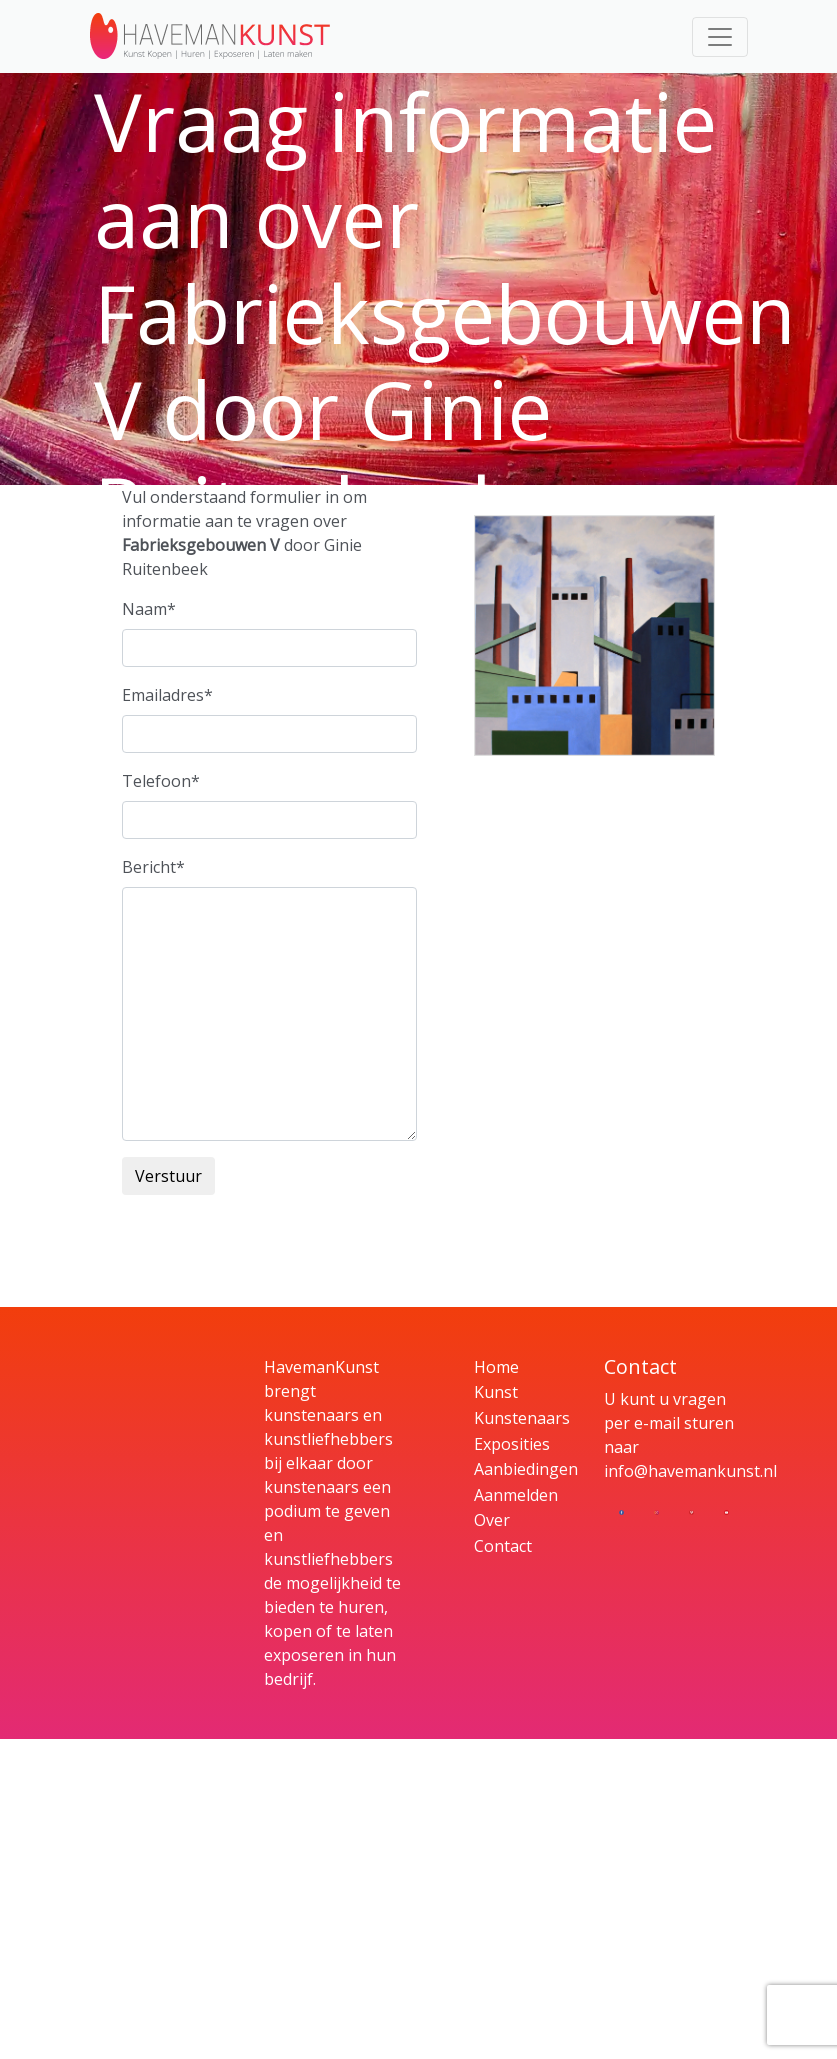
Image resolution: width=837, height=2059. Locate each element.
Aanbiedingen (526, 1469)
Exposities (512, 1444)
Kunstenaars (522, 1418)
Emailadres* (167, 695)
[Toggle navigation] (720, 37)
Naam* (149, 609)
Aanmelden (516, 1495)
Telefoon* (161, 781)
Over (492, 1520)
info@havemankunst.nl (690, 1471)
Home (496, 1367)
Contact (503, 1546)
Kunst (496, 1392)
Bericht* (153, 867)
